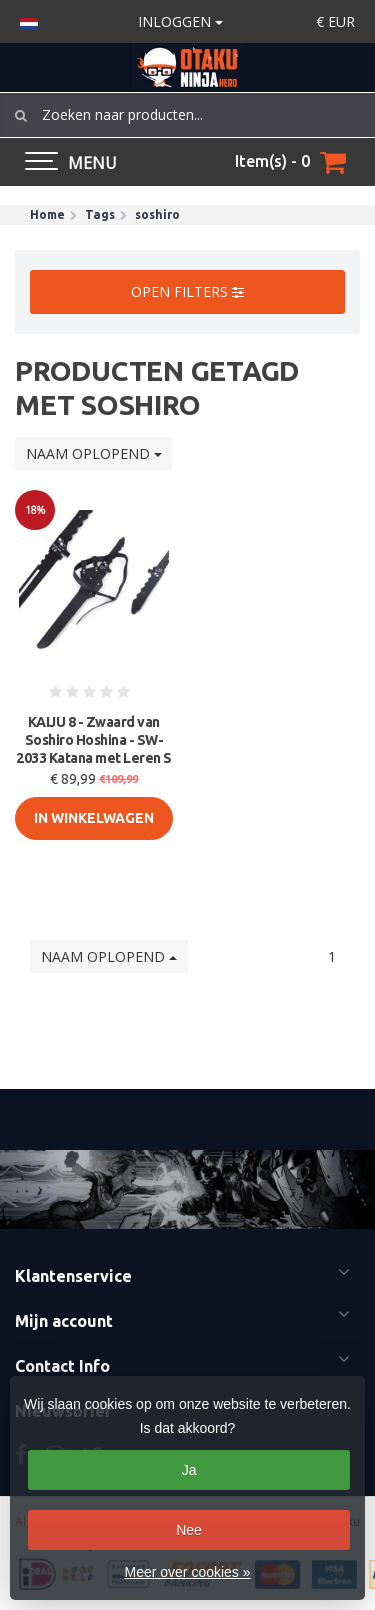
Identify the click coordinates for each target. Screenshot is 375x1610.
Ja (189, 1470)
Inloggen (180, 21)
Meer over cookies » (187, 1572)
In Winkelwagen (94, 818)
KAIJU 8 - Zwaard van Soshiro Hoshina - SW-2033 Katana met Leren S (94, 740)
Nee (189, 1530)
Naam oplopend (94, 453)
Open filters (187, 291)
